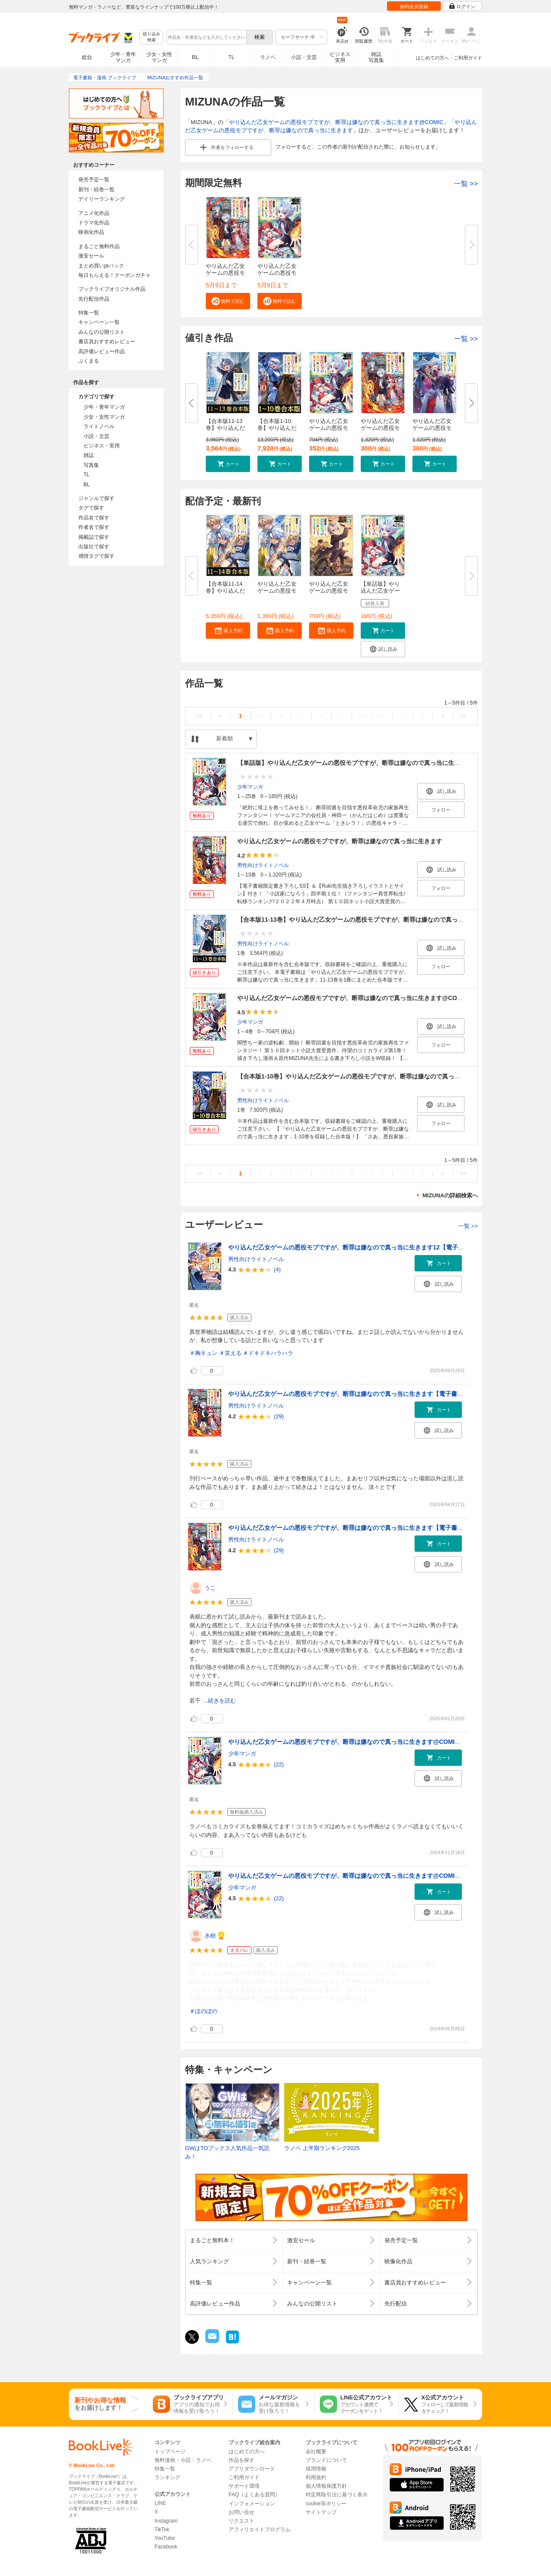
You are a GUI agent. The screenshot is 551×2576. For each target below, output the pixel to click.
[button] (228, 301)
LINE (160, 2503)
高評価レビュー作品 (101, 351)
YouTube (165, 2538)
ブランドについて (326, 2460)
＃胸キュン (203, 1353)
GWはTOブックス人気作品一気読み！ (227, 2152)
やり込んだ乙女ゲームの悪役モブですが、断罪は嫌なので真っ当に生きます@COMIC (336, 122)
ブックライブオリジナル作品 (111, 289)
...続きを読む (219, 1700)
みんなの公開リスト (101, 332)
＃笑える (230, 1353)
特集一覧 (88, 313)
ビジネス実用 (340, 57)
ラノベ (268, 57)
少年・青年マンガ (123, 57)
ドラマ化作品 (93, 223)
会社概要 (316, 2452)
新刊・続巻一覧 (96, 189)
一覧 (466, 183)
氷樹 (210, 1936)
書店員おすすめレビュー (106, 342)
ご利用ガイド (468, 57)
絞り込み (151, 37)
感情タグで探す (96, 556)
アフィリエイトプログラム (260, 2529)
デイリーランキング (101, 199)
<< (200, 716)
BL (195, 57)
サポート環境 (244, 2486)
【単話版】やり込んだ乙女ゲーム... (380, 591)
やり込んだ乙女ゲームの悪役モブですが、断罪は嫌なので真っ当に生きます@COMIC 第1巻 (352, 1741)
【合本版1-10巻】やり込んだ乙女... (277, 428)
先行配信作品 (93, 299)
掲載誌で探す (93, 537)
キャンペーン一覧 (99, 322)
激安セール (91, 256)
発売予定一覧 (93, 180)
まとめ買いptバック (101, 266)
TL (231, 57)
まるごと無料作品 (99, 246)
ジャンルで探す (96, 498)
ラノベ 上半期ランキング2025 (322, 2148)
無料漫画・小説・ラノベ (183, 2460)
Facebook (166, 2547)
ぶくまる (88, 361)
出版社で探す (93, 547)
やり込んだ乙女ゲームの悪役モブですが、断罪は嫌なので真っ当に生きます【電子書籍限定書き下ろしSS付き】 (380, 1393)
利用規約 (316, 2477)
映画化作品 (91, 232)
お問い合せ (241, 2512)
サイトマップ (321, 2512)
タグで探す (91, 508)
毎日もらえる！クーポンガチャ (114, 275)
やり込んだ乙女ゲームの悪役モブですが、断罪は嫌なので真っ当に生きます (339, 841)
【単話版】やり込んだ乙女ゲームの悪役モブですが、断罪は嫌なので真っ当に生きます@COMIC (367, 762)
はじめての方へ (432, 57)
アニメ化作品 (93, 213)
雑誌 (89, 455)
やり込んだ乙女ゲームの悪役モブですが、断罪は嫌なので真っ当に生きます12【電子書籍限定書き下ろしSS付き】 (383, 1247)
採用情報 (316, 2469)
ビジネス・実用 (102, 446)
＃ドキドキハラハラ (268, 1353)
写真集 (91, 465)
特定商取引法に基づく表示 (337, 2495)
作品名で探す (93, 518)
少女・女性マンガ (159, 57)
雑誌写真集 (376, 57)
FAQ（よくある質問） (254, 2495)
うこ (210, 1588)
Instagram (166, 2521)
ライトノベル (99, 426)
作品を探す (241, 2460)
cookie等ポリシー (326, 2504)
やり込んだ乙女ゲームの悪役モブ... (225, 273)
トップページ (170, 2452)
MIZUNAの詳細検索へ (450, 1195)
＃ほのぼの (203, 2011)
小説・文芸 (304, 57)
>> (463, 716)
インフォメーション (252, 2504)
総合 (87, 57)
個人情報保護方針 (326, 2486)
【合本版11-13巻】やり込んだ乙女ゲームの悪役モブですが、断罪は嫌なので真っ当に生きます (365, 919)
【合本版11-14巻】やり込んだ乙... (225, 591)
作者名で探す (93, 527)
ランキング (167, 2477)
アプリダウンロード (252, 2469)
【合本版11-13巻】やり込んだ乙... (225, 428)
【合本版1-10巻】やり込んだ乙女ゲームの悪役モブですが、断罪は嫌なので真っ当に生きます (363, 1076)
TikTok (162, 2529)
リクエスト (241, 2521)
